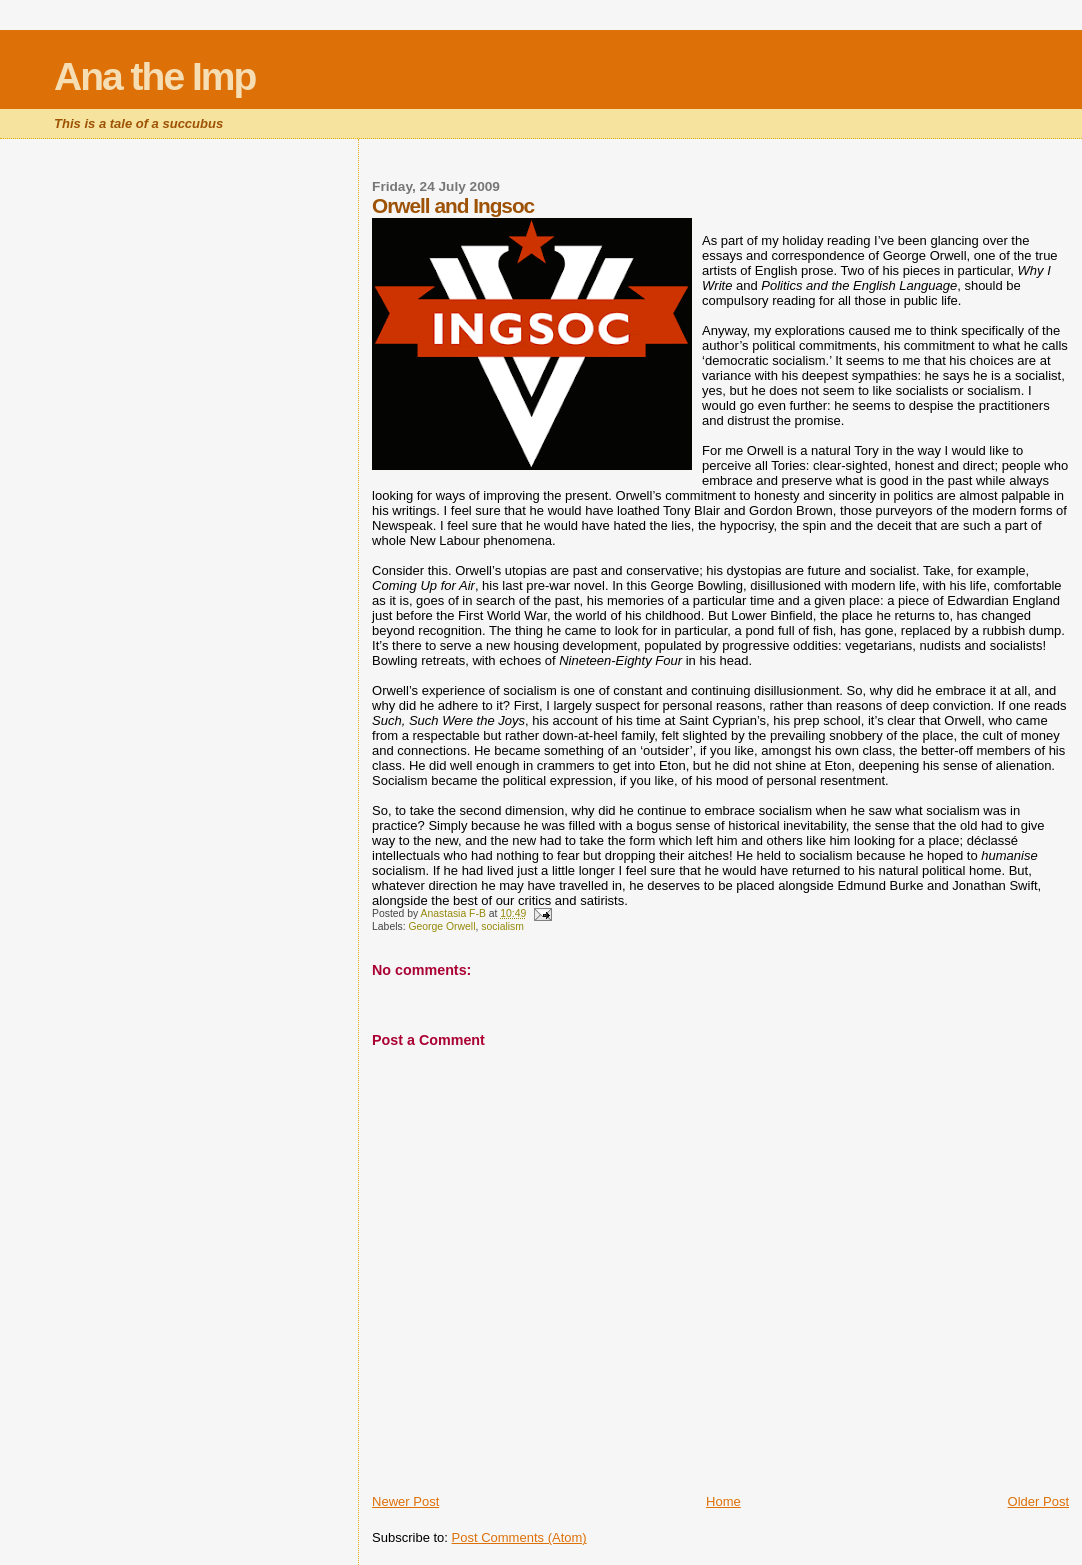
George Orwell (441, 926)
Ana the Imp (154, 76)
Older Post (1038, 1501)
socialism (502, 926)
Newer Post (405, 1501)
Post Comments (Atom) (519, 1537)
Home (723, 1501)
